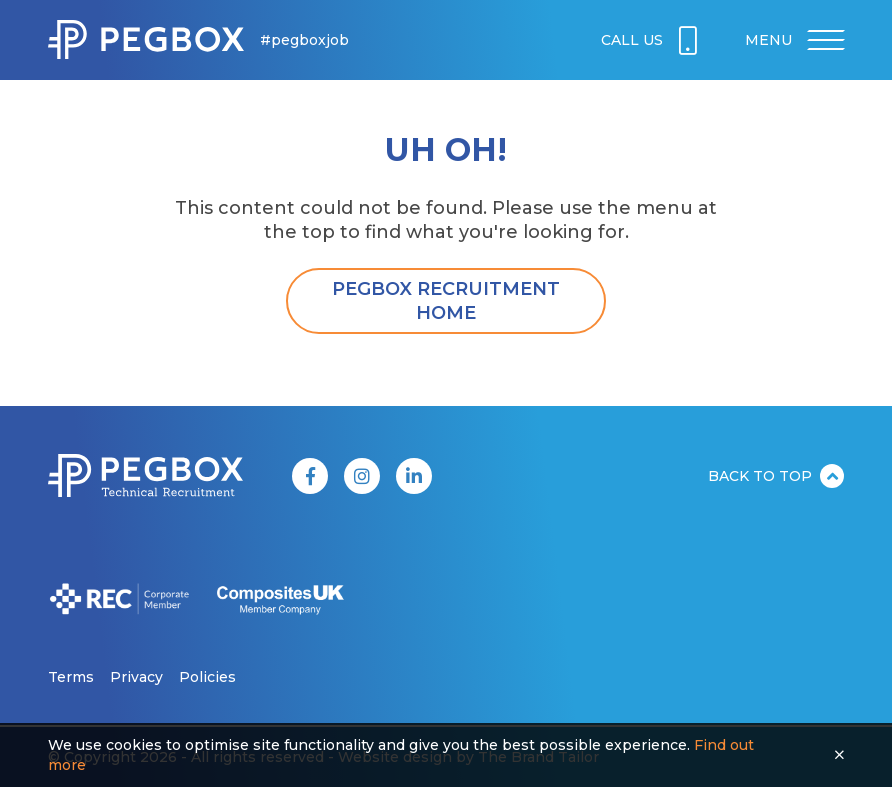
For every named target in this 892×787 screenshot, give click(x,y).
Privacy (136, 677)
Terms (71, 677)
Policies (207, 677)
